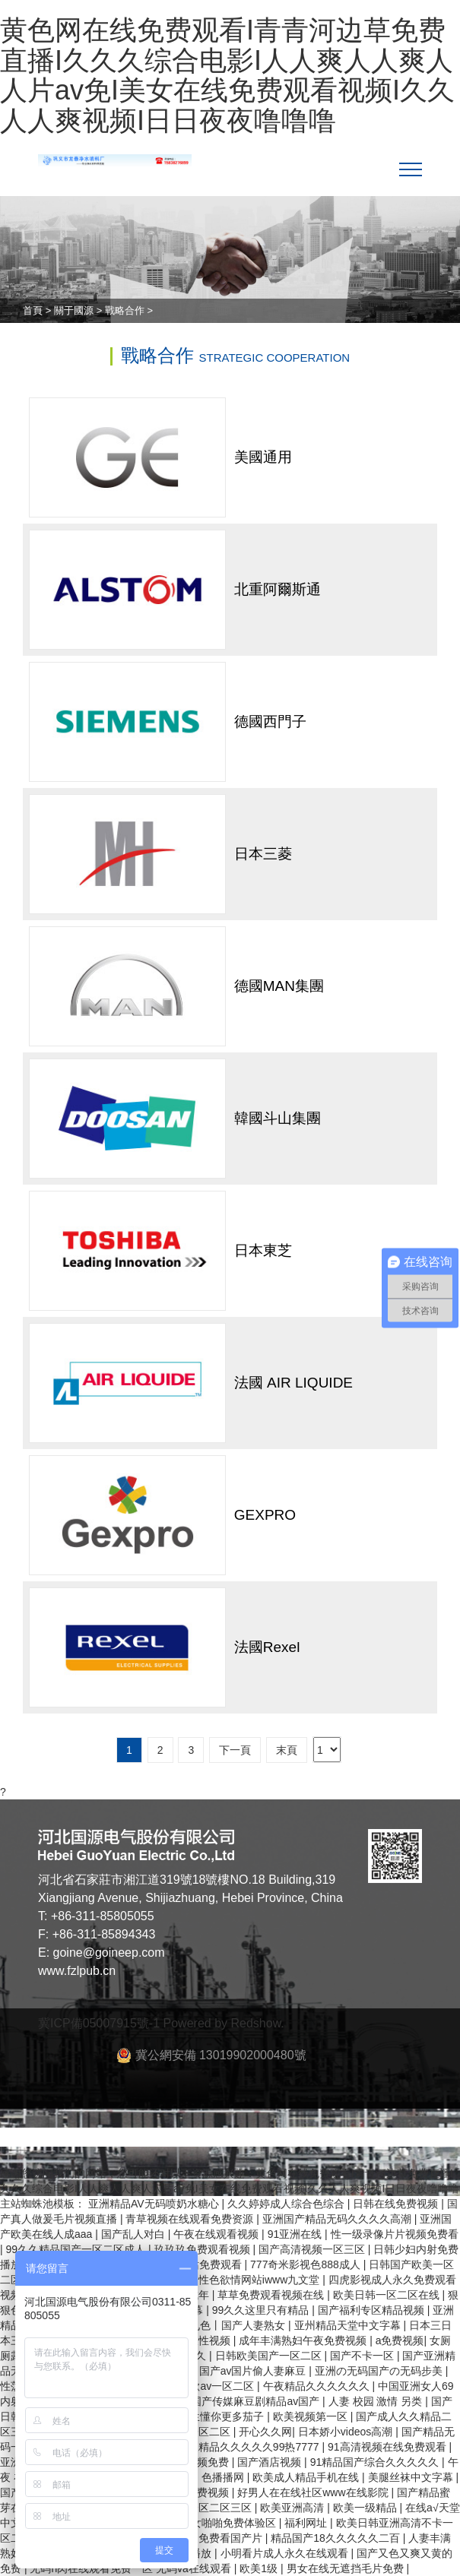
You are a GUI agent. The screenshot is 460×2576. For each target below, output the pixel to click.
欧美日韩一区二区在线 (388, 2295)
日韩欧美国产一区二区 (270, 2356)
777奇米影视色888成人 (306, 2264)
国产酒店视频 (270, 2462)
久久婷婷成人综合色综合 (287, 2204)
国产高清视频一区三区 (313, 2249)
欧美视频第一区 (312, 2416)
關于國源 (74, 310)
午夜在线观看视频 (217, 2234)
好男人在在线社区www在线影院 (314, 2492)
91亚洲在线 (296, 2234)
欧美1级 (260, 2568)
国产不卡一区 (363, 2356)
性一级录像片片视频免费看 (394, 2234)
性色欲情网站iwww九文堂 (260, 2280)
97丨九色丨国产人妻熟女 (227, 2325)
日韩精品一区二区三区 (200, 2508)
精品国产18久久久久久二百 (336, 2538)
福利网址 (307, 2523)
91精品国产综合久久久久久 (376, 2462)
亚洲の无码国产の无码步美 (380, 2371)
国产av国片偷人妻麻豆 (254, 2371)
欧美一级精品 (366, 2508)
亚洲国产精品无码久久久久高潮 (338, 2219)
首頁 (33, 310)
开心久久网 (265, 2432)
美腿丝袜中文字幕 (412, 2477)
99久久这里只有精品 (262, 2310)
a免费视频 (400, 2340)
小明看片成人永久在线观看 (285, 2553)
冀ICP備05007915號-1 (99, 2023)
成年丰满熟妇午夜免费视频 (304, 2340)
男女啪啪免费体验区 (229, 2523)
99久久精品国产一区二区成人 (77, 2249)
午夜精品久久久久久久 (318, 2386)
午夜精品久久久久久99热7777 (249, 2447)
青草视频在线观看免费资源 (190, 2219)
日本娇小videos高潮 (346, 2432)
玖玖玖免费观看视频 (203, 2249)
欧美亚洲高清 (293, 2508)
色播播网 (224, 2477)
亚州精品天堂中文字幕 (349, 2325)
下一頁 (235, 1750)
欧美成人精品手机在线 (307, 2477)
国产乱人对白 (134, 2234)
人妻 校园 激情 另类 (377, 2401)
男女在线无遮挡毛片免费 (347, 2568)
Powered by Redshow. (223, 2023)
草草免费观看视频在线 (272, 2295)
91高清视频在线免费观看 (388, 2447)
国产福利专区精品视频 (372, 2310)
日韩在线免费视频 (397, 2204)
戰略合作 (124, 310)
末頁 (286, 1750)
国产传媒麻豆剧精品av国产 (256, 2401)
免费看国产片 (231, 2538)
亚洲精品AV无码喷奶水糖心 (155, 2204)
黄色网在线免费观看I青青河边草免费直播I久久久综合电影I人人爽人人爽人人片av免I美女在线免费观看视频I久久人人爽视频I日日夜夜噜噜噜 (227, 75)
